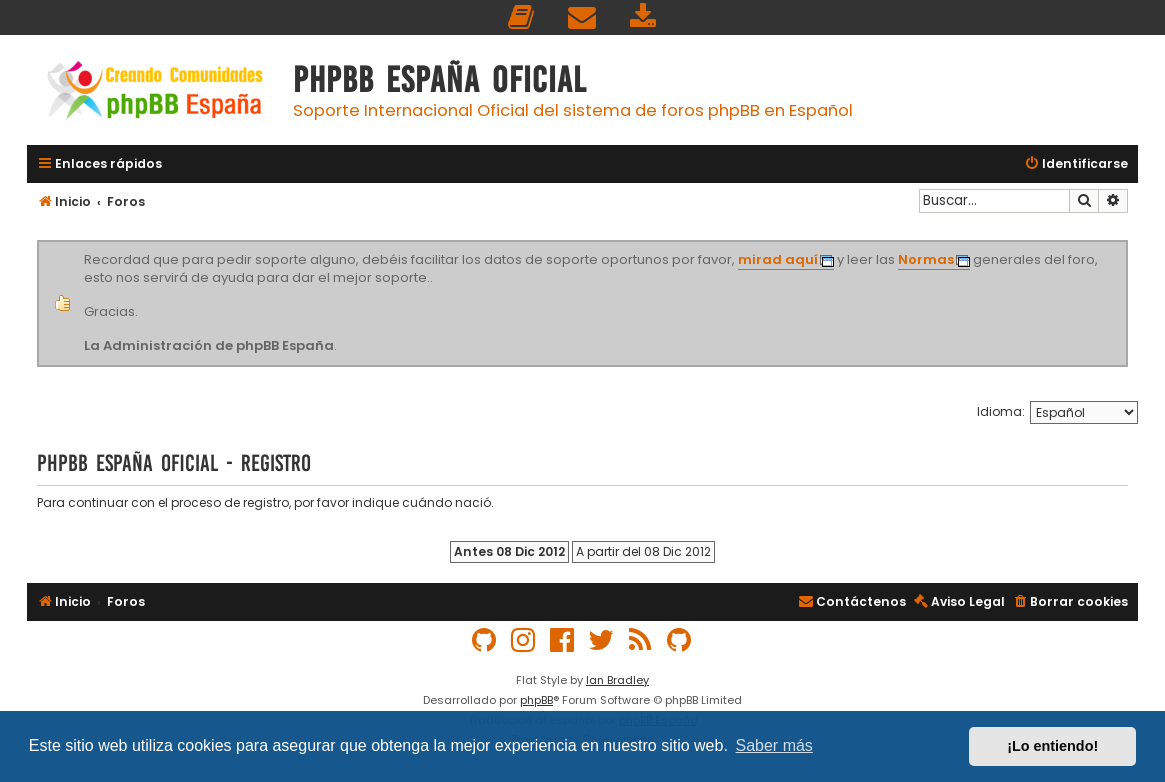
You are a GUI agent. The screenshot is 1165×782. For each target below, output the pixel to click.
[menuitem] (522, 17)
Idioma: (1001, 411)
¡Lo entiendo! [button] (1052, 746)
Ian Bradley (617, 680)
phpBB (536, 700)
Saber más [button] (774, 745)
